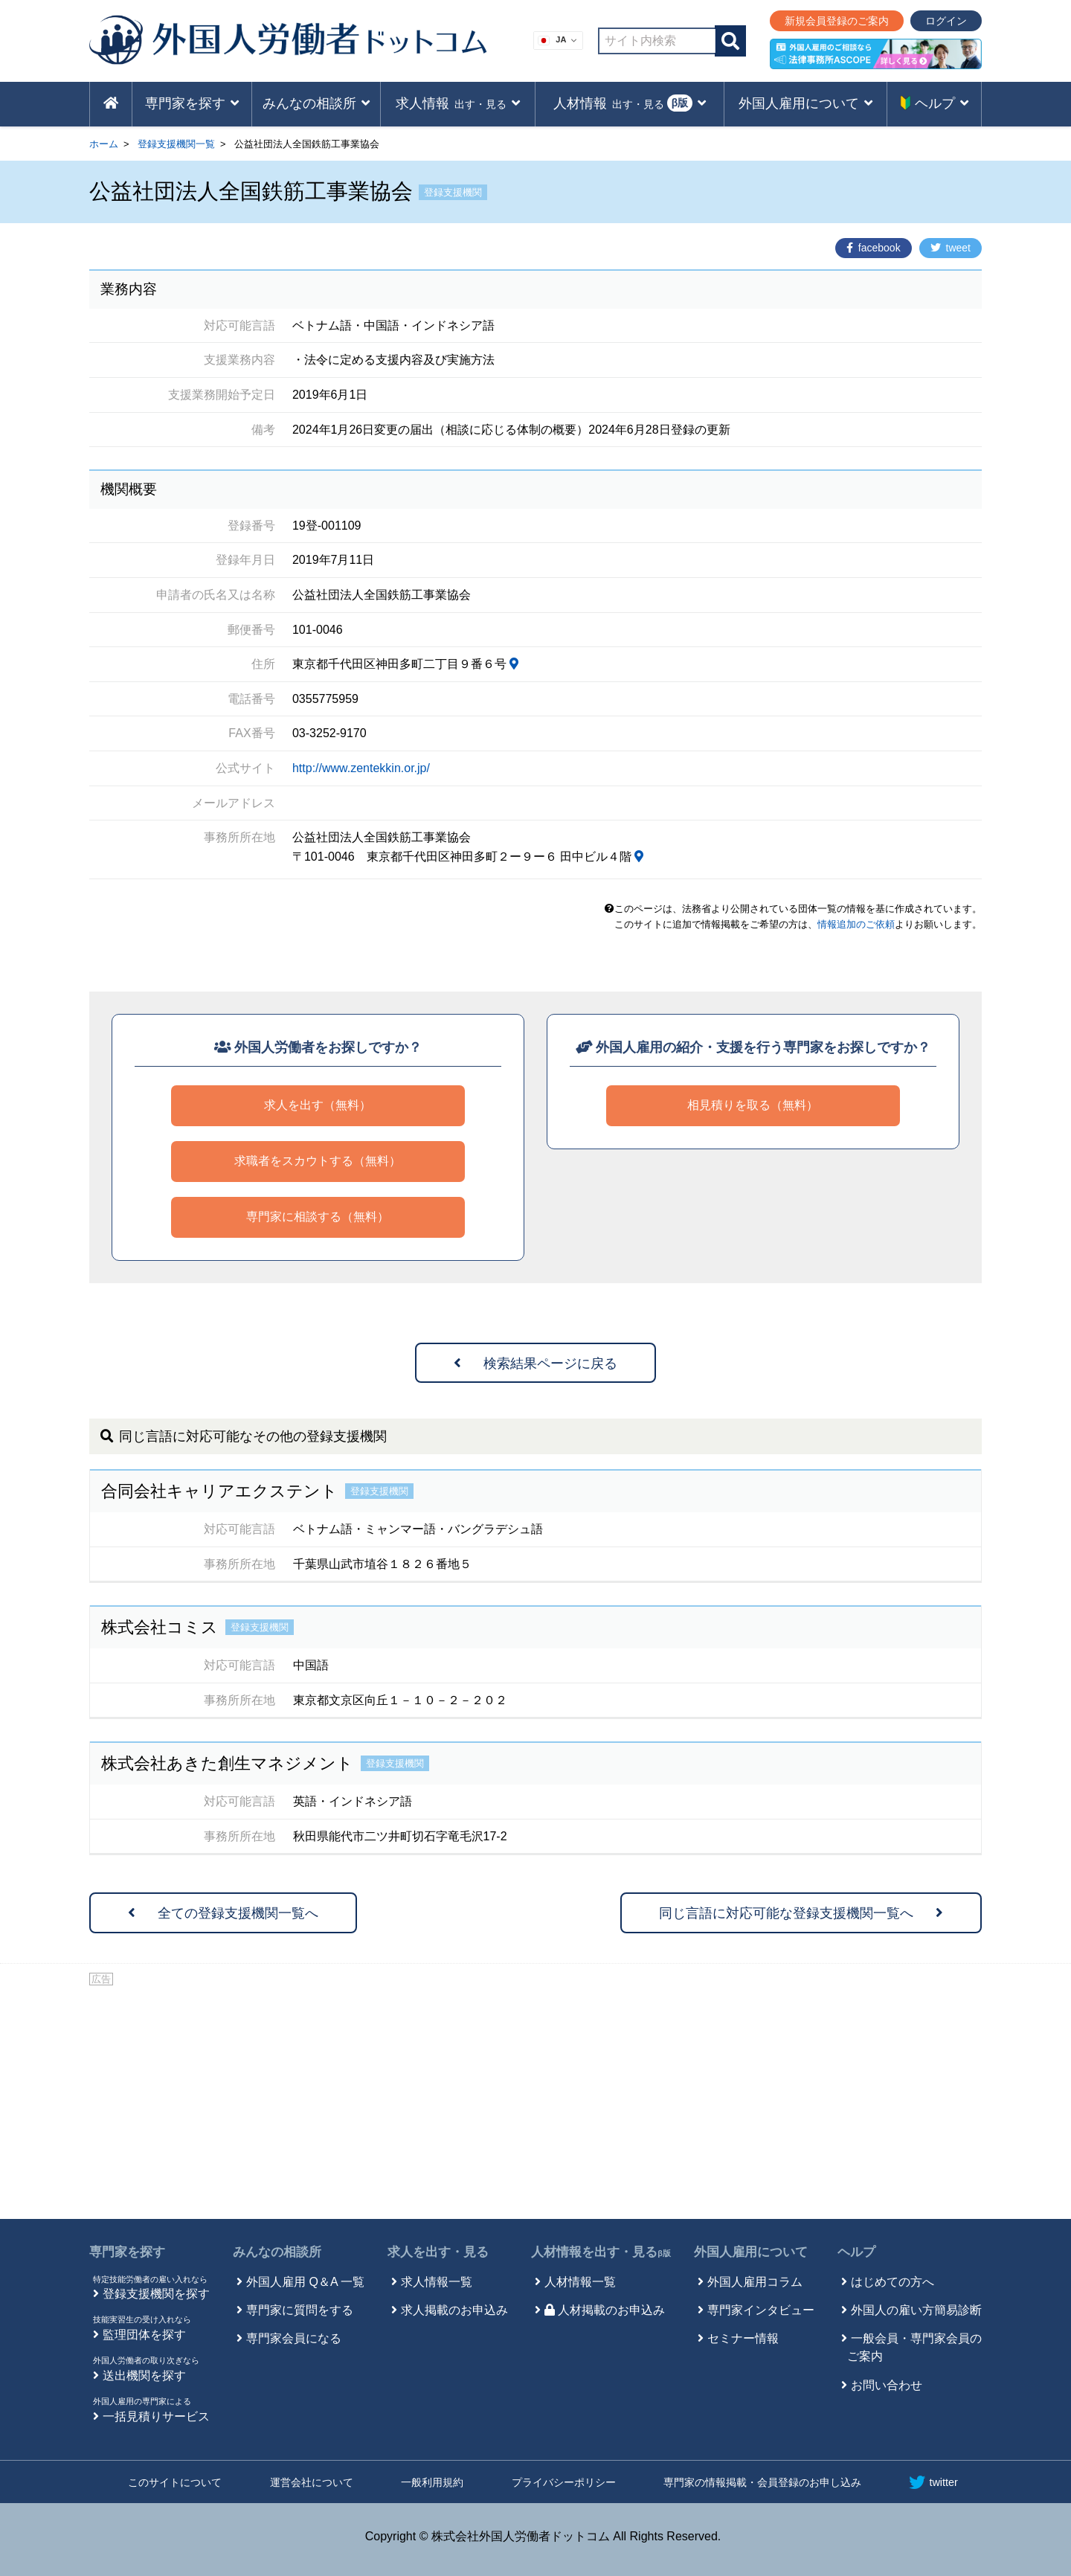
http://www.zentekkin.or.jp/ (361, 768)
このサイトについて (175, 2482)
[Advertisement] (535, 2100)
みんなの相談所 (277, 2252)
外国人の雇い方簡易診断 (916, 2310)
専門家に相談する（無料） (317, 1216)
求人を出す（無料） (317, 1105)
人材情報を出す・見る (601, 2252)
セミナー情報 (743, 2338)
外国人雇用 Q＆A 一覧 (305, 2281)
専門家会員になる (293, 2338)
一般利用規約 (432, 2482)
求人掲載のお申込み (454, 2310)
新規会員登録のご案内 (837, 21)
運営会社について (311, 2482)
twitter (933, 2482)
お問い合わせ (886, 2385)
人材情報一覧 (580, 2281)
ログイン (946, 21)
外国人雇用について (751, 2252)
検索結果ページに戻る (535, 1363)
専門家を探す (127, 2252)
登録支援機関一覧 (176, 144)
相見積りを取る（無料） (752, 1105)
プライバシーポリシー (564, 2482)
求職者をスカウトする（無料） (317, 1160)
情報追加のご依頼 (856, 924)
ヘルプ (856, 2252)
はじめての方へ (892, 2281)
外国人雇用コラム (755, 2281)
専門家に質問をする (299, 2310)
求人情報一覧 (436, 2281)
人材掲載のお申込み (604, 2310)
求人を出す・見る (438, 2252)
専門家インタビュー (760, 2310)
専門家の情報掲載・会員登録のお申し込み (762, 2482)
